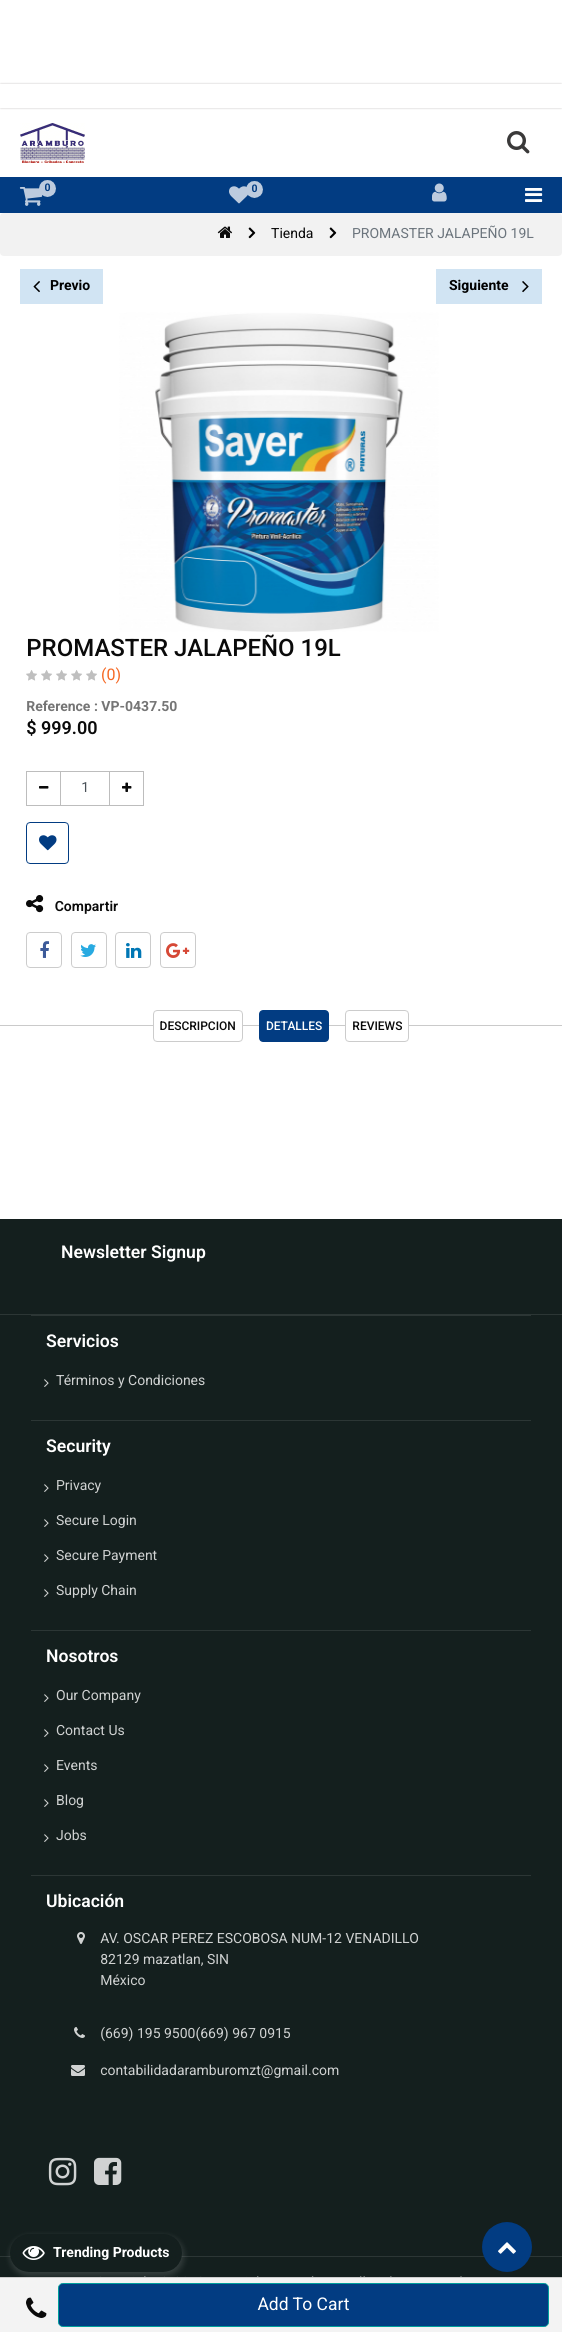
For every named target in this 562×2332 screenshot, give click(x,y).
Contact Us (90, 1731)
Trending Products (96, 2252)
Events (76, 1766)
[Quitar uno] (35, 788)
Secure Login (96, 1521)
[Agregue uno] (118, 788)
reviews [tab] (377, 1026)
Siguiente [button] (489, 286)
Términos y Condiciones (130, 1381)
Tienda (292, 234)
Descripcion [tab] (198, 1026)
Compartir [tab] (64, 904)
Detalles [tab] (294, 1026)
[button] (39, 843)
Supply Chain (96, 1591)
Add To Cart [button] (303, 2305)
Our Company (98, 1696)
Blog (70, 1801)
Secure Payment (106, 1556)
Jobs (71, 1836)
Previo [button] (61, 286)
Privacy (78, 1486)
